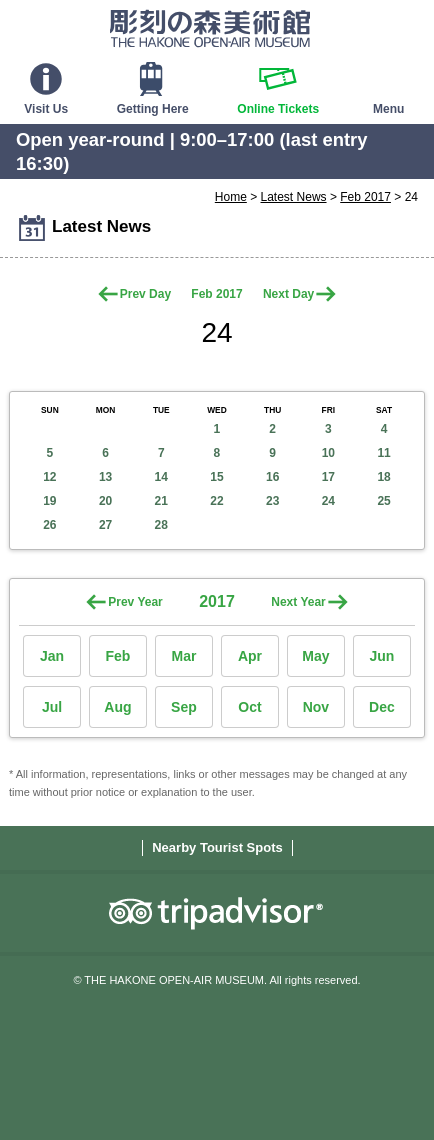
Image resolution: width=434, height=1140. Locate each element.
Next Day (288, 294)
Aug (117, 707)
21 (161, 501)
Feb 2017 (365, 197)
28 (161, 525)
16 (272, 477)
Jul (52, 707)
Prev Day (145, 294)
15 (216, 477)
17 (328, 477)
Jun (381, 656)
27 (105, 525)
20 (105, 501)
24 (328, 501)
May (315, 656)
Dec (382, 707)
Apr (250, 656)
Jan (52, 656)
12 (49, 477)
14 (161, 477)
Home (231, 197)
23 (272, 501)
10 (328, 453)
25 (383, 501)
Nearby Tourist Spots (217, 847)
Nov (316, 707)
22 (216, 501)
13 (105, 477)
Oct (249, 707)
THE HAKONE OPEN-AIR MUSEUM (210, 28)
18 (383, 477)
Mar (184, 656)
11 (383, 453)
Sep (184, 707)
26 (49, 525)
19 (49, 501)
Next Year (298, 602)
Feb (118, 656)
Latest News (294, 197)
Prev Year (135, 602)
